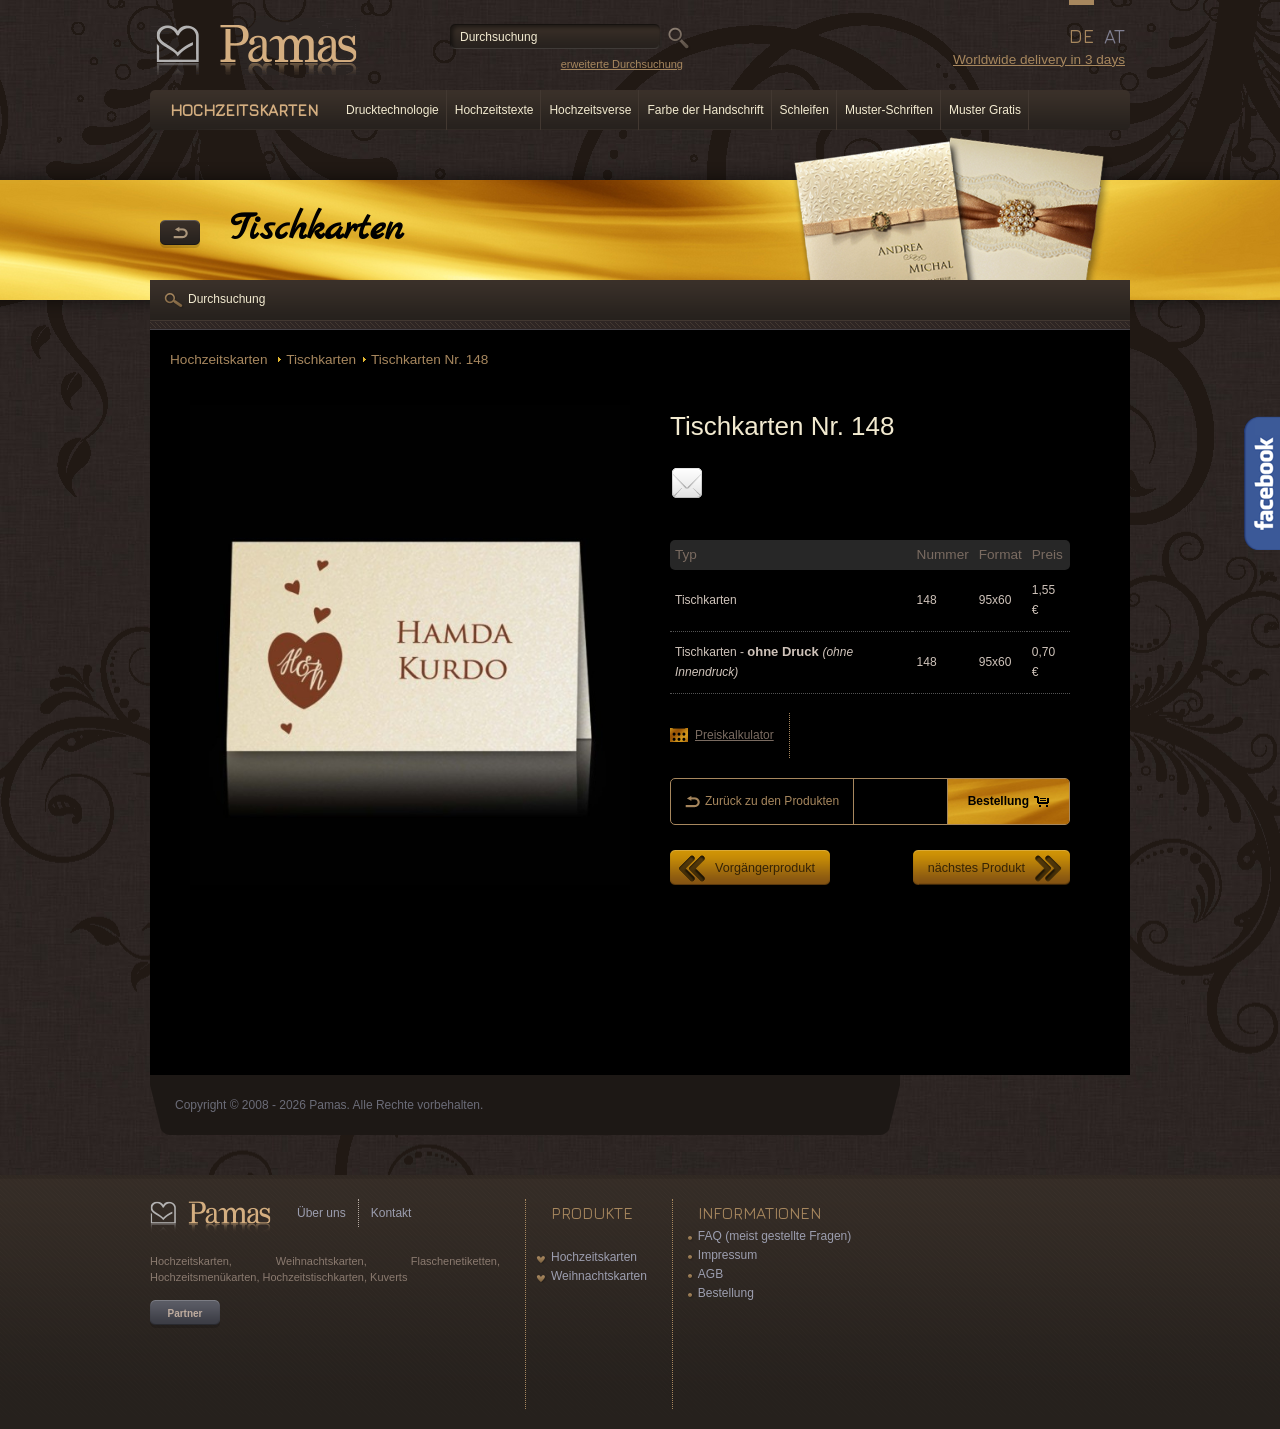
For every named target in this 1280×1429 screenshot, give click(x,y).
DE (1081, 36)
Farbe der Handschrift (705, 110)
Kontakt (391, 1213)
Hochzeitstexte (494, 110)
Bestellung (726, 1293)
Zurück (180, 234)
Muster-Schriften (889, 110)
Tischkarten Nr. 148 (429, 359)
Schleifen (804, 110)
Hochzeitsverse (590, 110)
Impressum (727, 1255)
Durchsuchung (226, 299)
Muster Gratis (985, 110)
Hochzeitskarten (220, 359)
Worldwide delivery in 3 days (1039, 59)
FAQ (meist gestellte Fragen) (774, 1236)
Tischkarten (321, 359)
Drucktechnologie (392, 110)
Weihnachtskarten (599, 1276)
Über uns (321, 1213)
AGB (710, 1274)
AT (1114, 36)
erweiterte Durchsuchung (622, 64)
